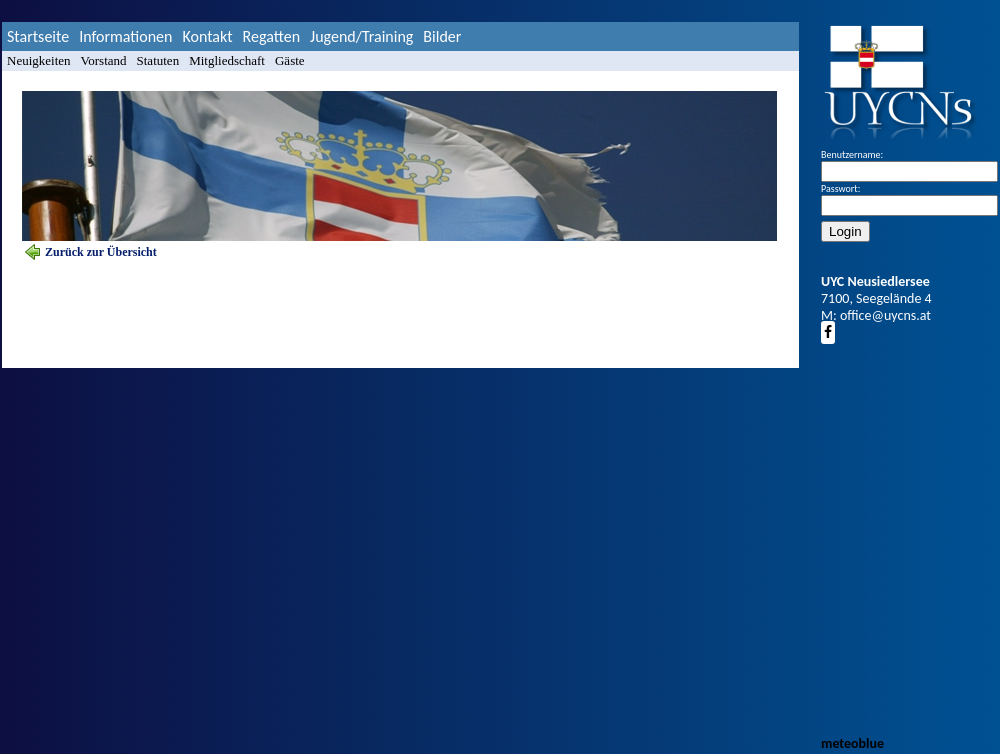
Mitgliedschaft (227, 60)
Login (845, 231)
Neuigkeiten (39, 60)
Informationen (125, 36)
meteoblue (852, 743)
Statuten (158, 60)
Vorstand (104, 60)
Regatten (271, 36)
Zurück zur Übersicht (101, 252)
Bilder (442, 36)
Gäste (290, 60)
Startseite (38, 36)
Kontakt (207, 36)
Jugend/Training (361, 36)
